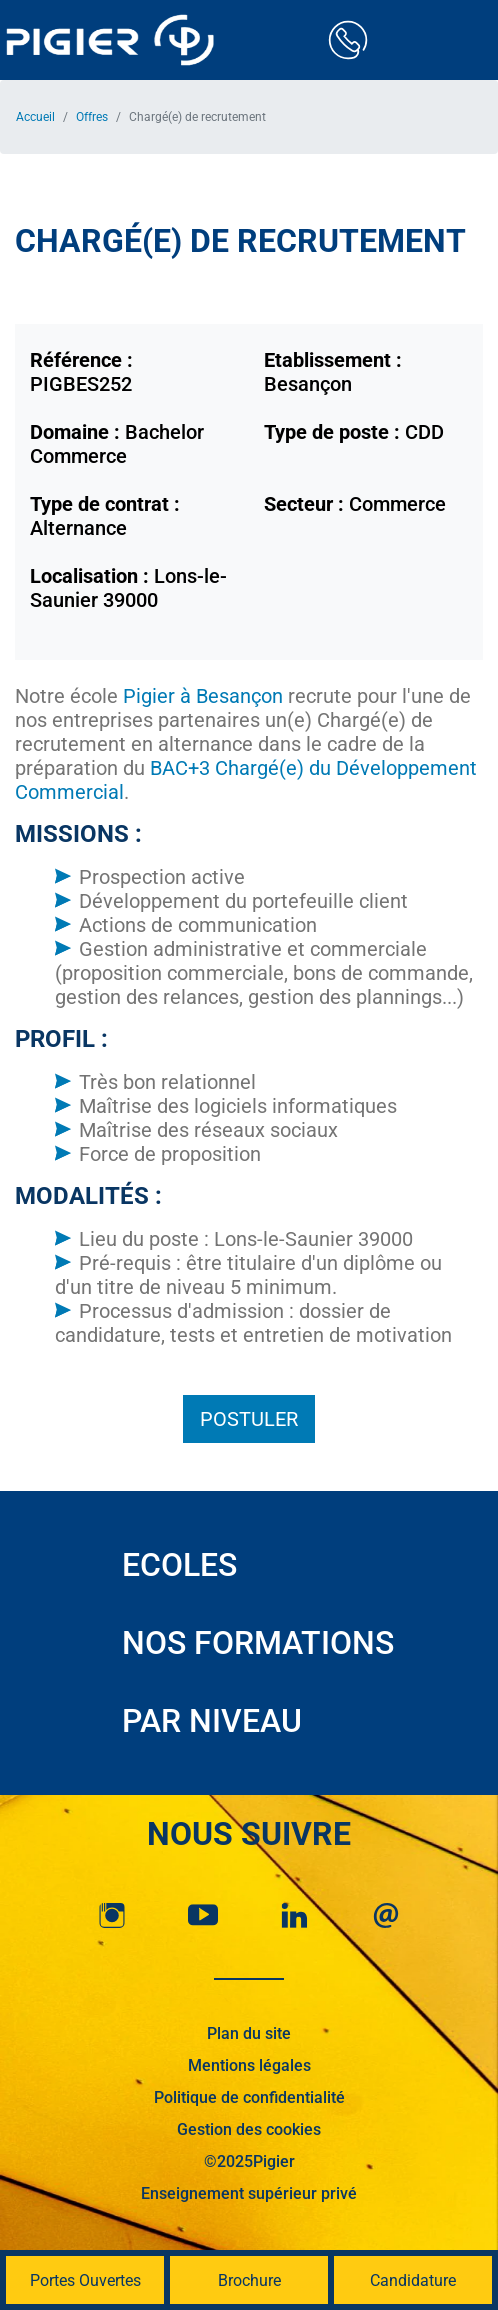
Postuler (249, 1419)
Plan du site (249, 2033)
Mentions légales (249, 2065)
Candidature (413, 2280)
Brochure (249, 2280)
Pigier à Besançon (203, 696)
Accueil (35, 117)
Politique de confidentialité (249, 2097)
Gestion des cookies (249, 2129)
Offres (92, 117)
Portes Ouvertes (85, 2280)
